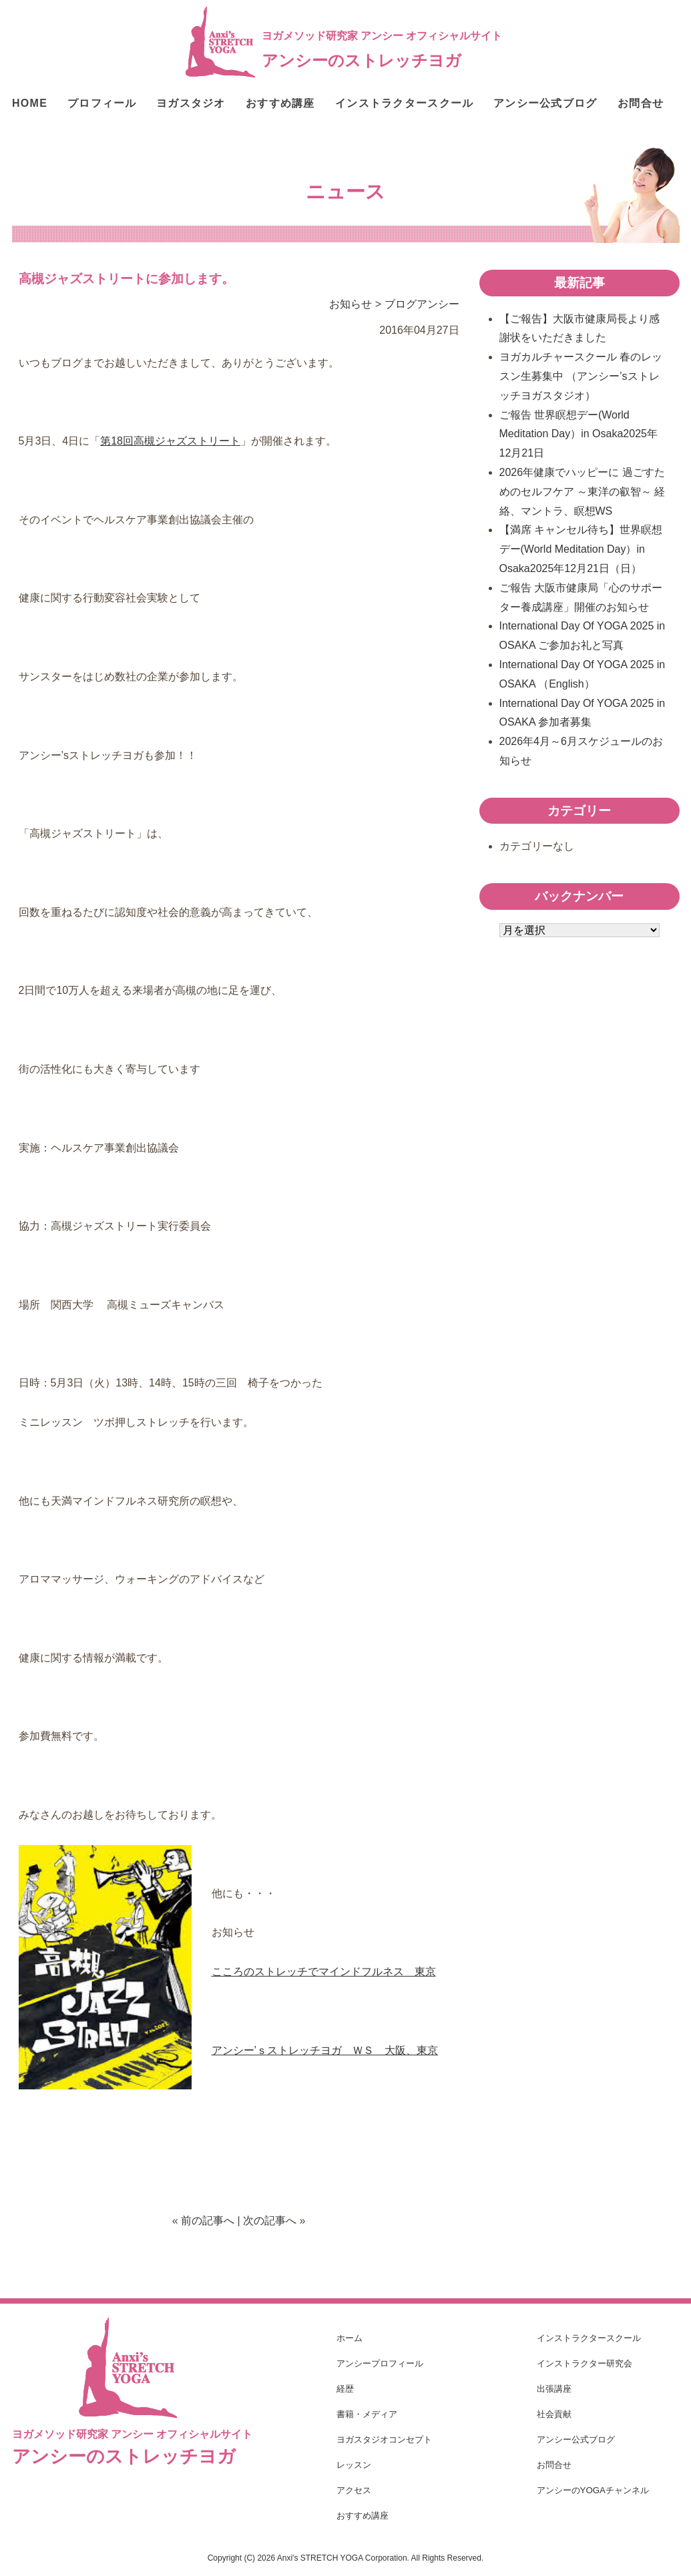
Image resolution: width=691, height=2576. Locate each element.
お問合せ (641, 103)
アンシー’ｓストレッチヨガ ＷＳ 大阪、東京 (325, 2050)
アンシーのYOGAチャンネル (593, 2490)
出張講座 (554, 2389)
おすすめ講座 (280, 103)
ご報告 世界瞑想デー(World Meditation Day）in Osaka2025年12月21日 (578, 434)
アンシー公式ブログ (545, 103)
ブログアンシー (422, 304)
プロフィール (102, 103)
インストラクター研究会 (584, 2363)
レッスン (353, 2465)
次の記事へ (269, 2220)
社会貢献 (554, 2414)
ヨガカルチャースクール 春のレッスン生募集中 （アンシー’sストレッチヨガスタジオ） (580, 376)
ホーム (349, 2338)
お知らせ (350, 304)
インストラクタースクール (404, 103)
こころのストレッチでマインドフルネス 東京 (324, 1971)
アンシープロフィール (379, 2363)
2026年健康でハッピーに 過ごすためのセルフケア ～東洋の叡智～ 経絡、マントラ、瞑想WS (582, 492)
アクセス (353, 2490)
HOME (29, 103)
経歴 (345, 2389)
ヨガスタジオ (191, 103)
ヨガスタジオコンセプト (384, 2439)
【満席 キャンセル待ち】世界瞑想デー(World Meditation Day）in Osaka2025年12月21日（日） (580, 549)
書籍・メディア (366, 2414)
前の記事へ (207, 2220)
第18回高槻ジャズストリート (170, 441)
